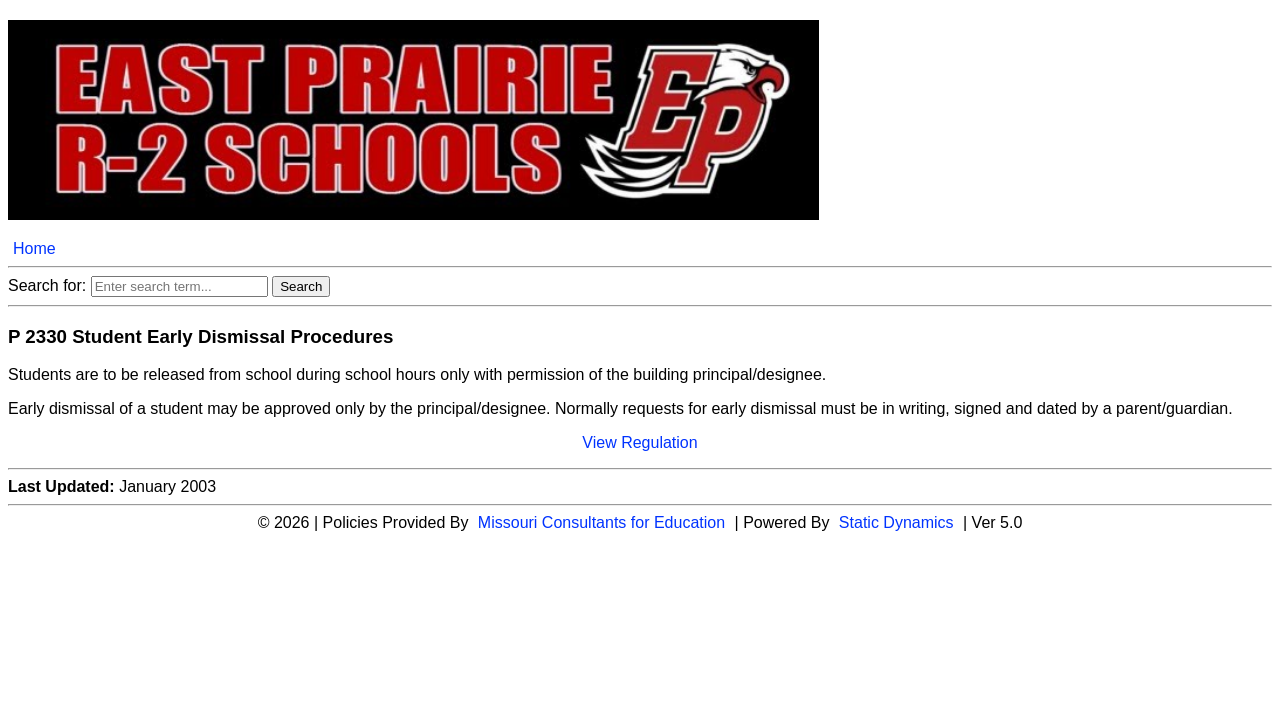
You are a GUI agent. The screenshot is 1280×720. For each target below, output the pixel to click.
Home (34, 248)
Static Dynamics (896, 522)
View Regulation (639, 442)
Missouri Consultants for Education (601, 522)
